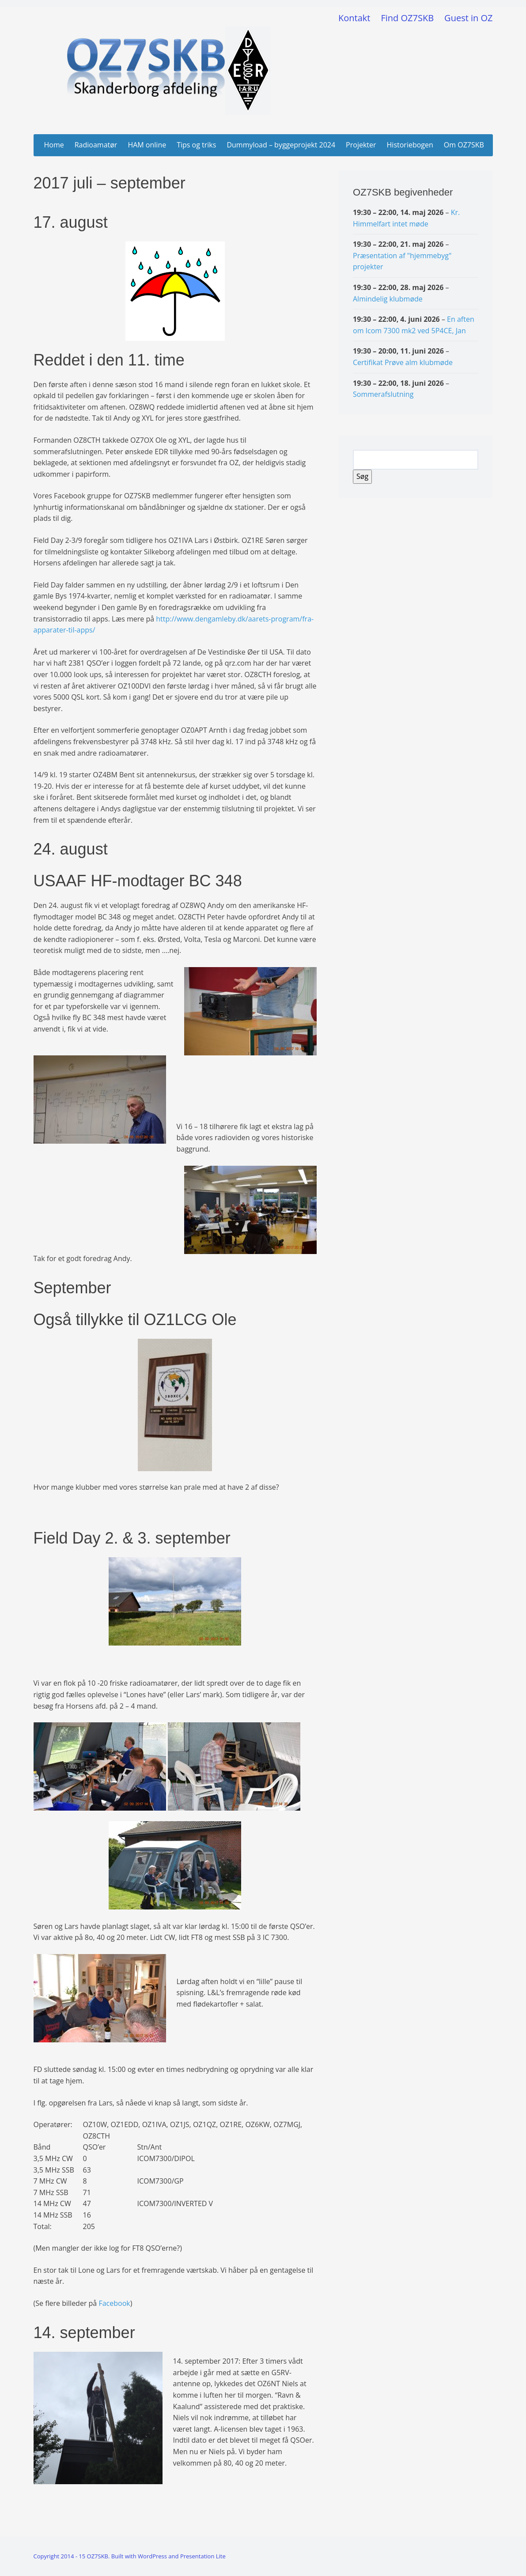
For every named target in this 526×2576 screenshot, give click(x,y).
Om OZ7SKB (464, 145)
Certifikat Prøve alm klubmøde (403, 362)
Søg (364, 476)
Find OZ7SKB (407, 18)
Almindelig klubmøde (388, 298)
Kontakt (354, 18)
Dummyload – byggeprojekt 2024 (281, 145)
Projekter (361, 145)
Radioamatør (96, 145)
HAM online (147, 145)
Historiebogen (410, 145)
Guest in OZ (468, 18)
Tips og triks (196, 145)
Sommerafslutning (383, 394)
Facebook (114, 2303)
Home (54, 145)
